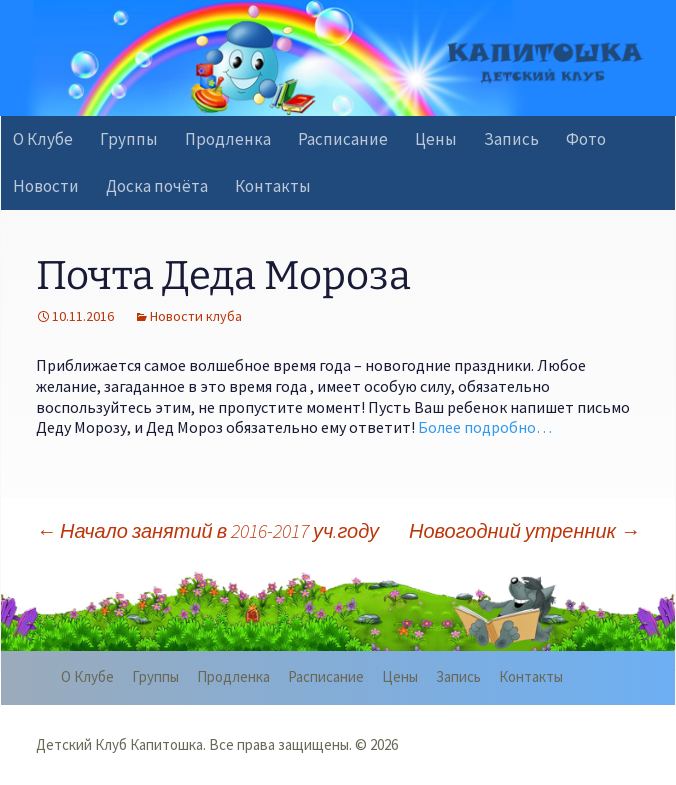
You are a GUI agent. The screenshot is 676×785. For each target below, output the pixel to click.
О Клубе (43, 139)
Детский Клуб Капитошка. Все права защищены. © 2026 (217, 744)
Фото (586, 139)
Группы (129, 139)
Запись (511, 139)
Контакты (273, 186)
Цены (436, 139)
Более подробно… (485, 427)
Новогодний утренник (524, 530)
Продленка (228, 139)
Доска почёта (157, 186)
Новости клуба (196, 316)
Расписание (343, 139)
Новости (46, 186)
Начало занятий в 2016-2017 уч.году (207, 530)
